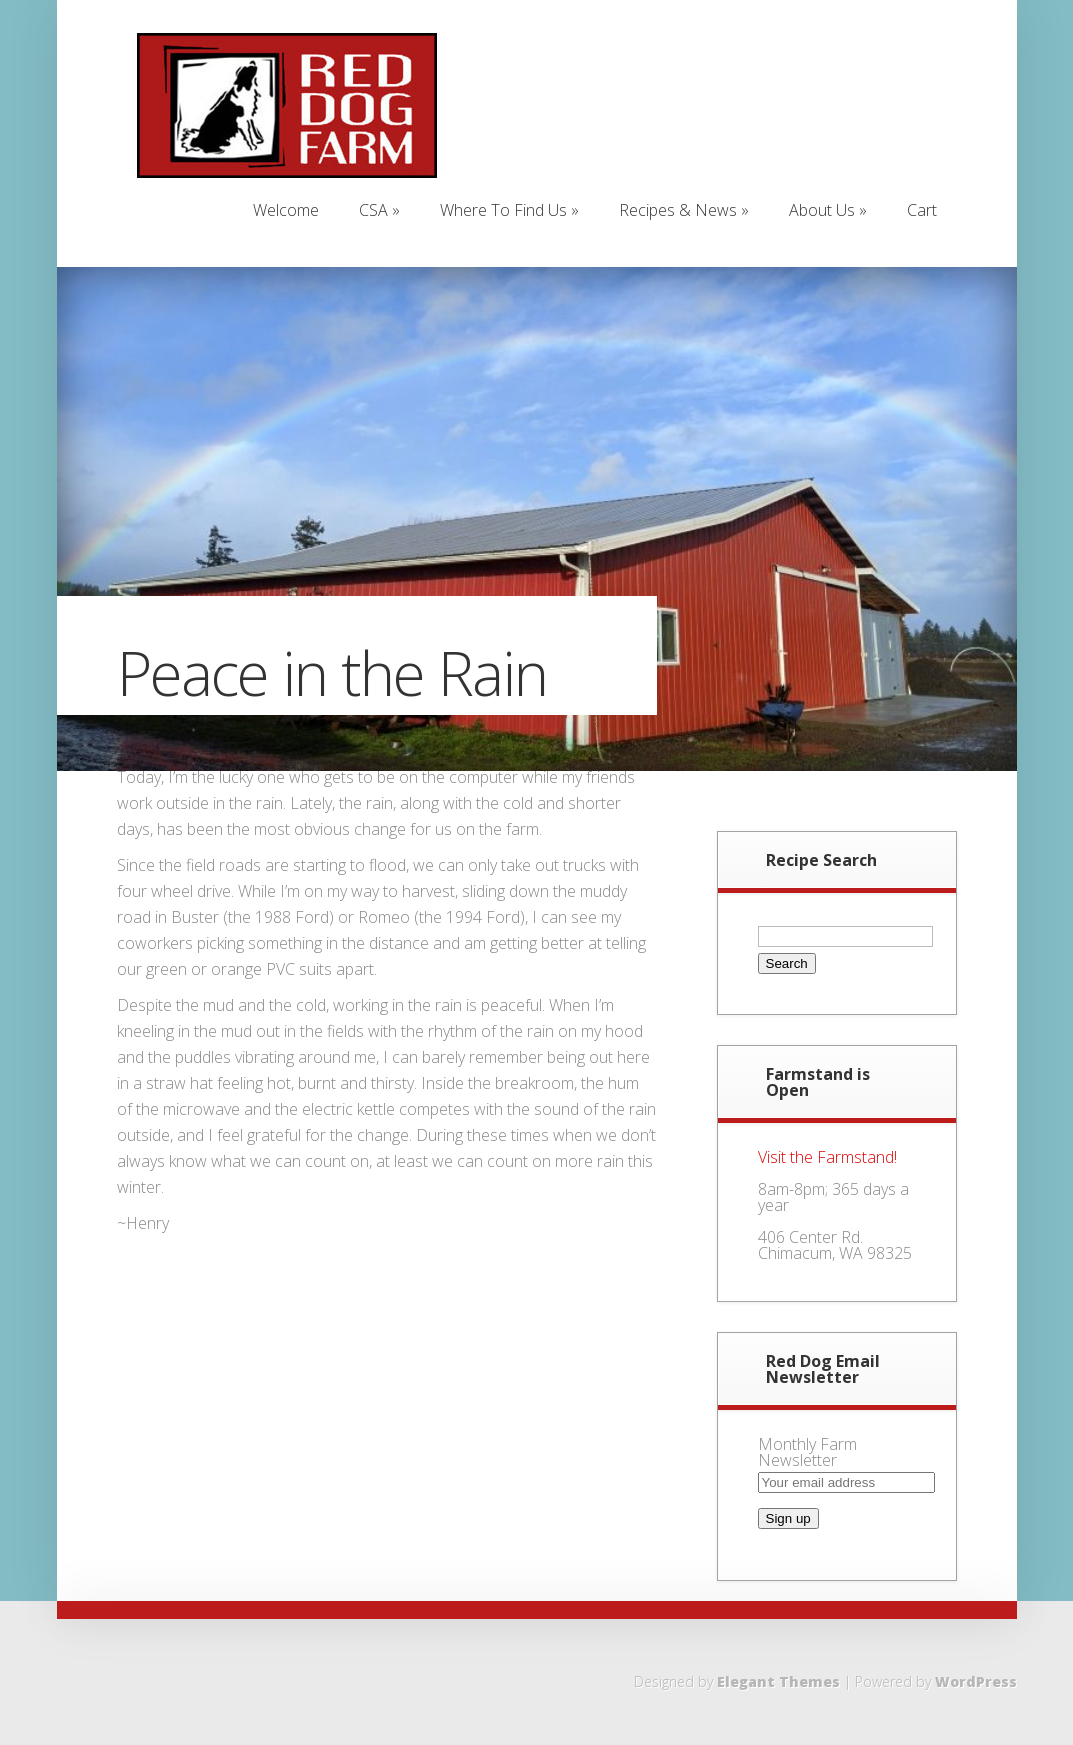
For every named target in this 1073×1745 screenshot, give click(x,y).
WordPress (976, 1681)
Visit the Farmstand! (827, 1157)
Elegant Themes (778, 1681)
